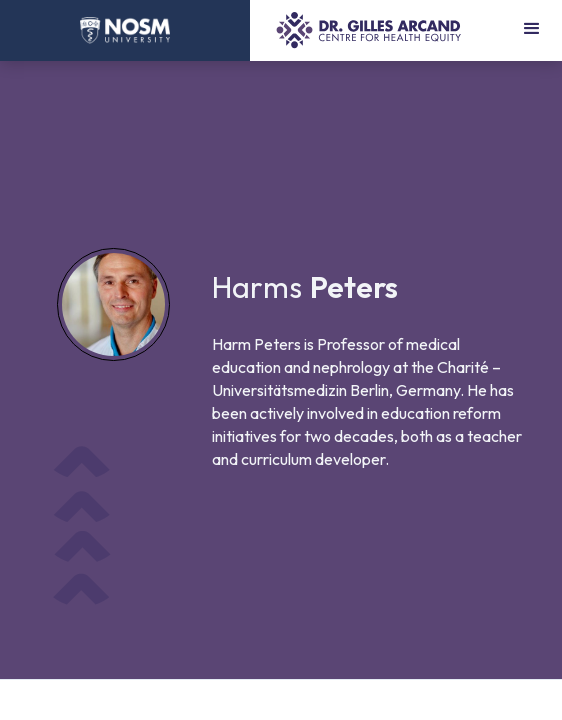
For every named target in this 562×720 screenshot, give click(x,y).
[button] (531, 30)
